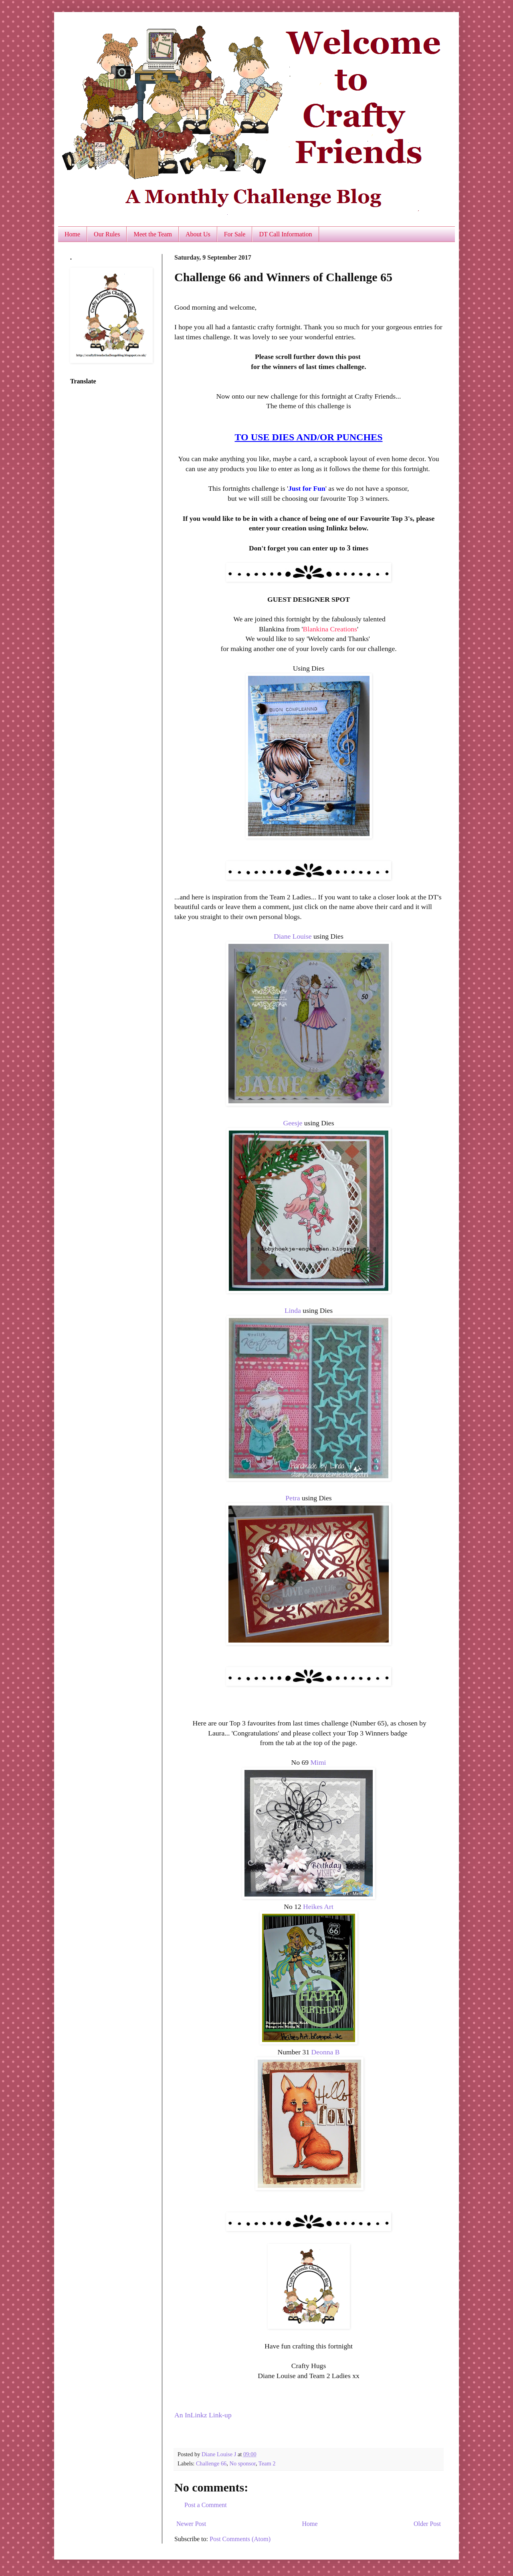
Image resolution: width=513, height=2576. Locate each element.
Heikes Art (318, 1907)
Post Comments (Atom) (240, 2539)
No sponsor (243, 2463)
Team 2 (267, 2463)
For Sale (235, 234)
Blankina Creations (330, 629)
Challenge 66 (211, 2463)
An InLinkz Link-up (203, 2415)
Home (72, 234)
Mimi (318, 1762)
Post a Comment (205, 2504)
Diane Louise (292, 936)
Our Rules (107, 234)
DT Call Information (285, 234)
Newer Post (191, 2523)
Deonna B (325, 2052)
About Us (198, 234)
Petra (292, 1498)
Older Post (427, 2523)
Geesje (292, 1123)
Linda (293, 1310)
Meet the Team (152, 234)
